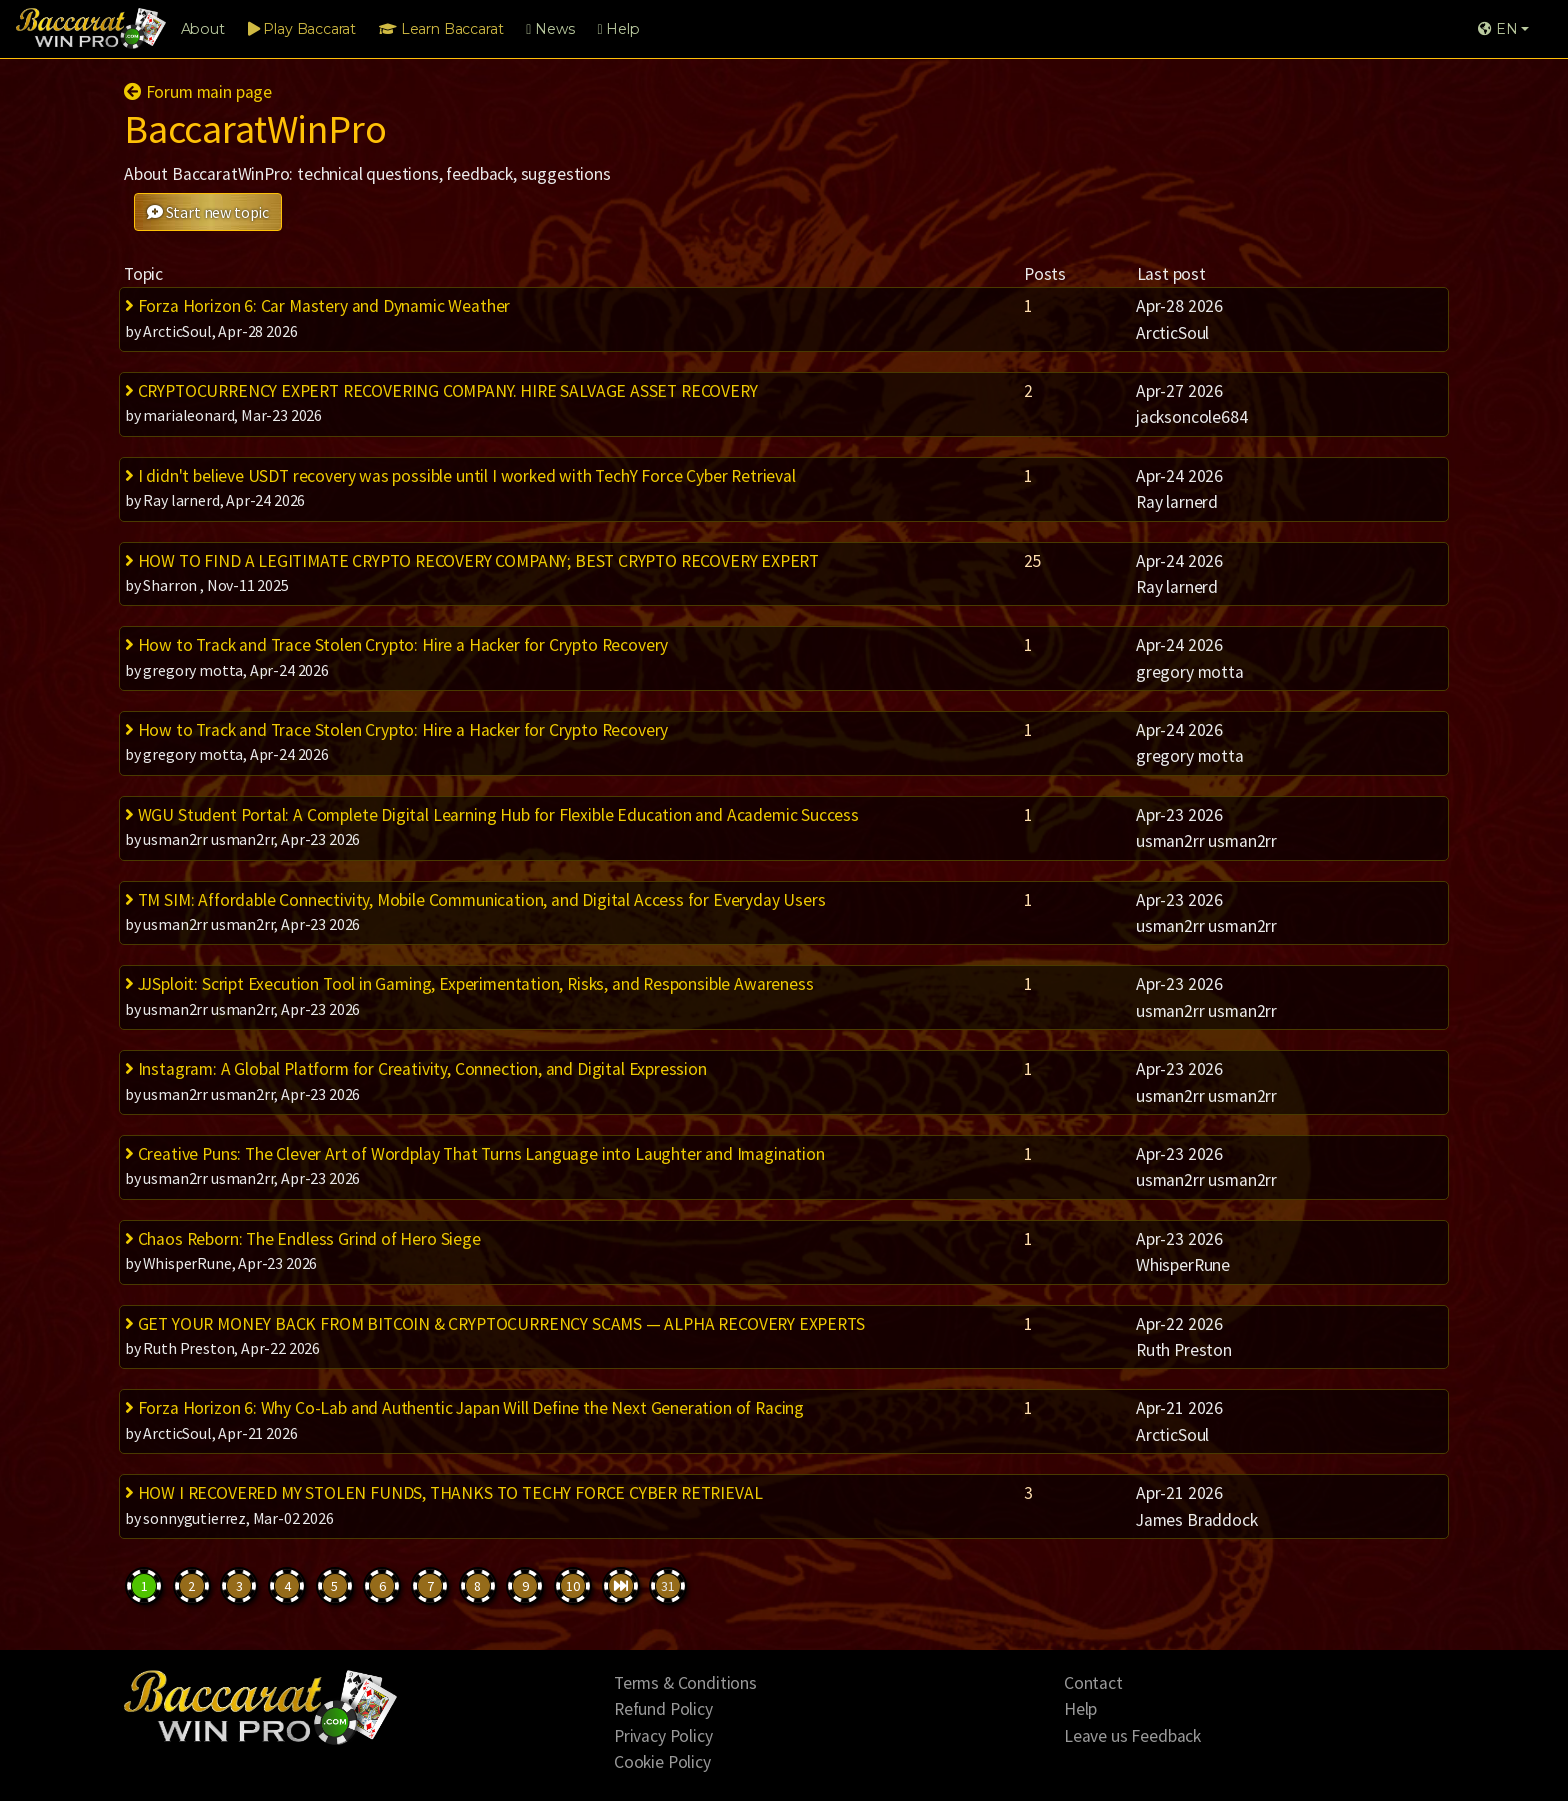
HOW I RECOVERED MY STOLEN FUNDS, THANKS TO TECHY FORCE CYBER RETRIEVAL (443, 1493)
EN (1497, 29)
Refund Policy (663, 1709)
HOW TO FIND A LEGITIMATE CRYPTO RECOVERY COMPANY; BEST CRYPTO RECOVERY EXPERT (472, 561)
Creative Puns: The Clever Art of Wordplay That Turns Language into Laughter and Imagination (475, 1154)
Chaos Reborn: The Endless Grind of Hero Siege (303, 1239)
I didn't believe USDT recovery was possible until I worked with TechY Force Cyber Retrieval (460, 476)
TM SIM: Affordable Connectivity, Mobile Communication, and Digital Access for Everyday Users (475, 900)
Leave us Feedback (1132, 1736)
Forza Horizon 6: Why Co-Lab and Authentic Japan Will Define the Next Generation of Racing (464, 1408)
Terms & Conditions (685, 1683)
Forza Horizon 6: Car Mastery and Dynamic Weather (317, 306)
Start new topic (208, 212)
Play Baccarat (302, 29)
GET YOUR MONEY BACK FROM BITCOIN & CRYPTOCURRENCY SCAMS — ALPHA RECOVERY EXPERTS (495, 1324)
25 (1033, 561)
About (203, 29)
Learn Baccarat (441, 29)
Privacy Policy (663, 1736)
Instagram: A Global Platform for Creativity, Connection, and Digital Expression (416, 1069)
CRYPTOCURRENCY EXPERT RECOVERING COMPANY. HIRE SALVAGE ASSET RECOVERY (441, 391)
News (550, 29)
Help (618, 29)
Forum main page (198, 92)
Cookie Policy (662, 1762)
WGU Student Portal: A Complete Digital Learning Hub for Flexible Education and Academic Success (492, 815)
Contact (1093, 1683)
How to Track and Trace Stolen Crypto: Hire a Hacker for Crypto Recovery (396, 645)
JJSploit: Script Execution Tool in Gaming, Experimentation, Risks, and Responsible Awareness (469, 984)
